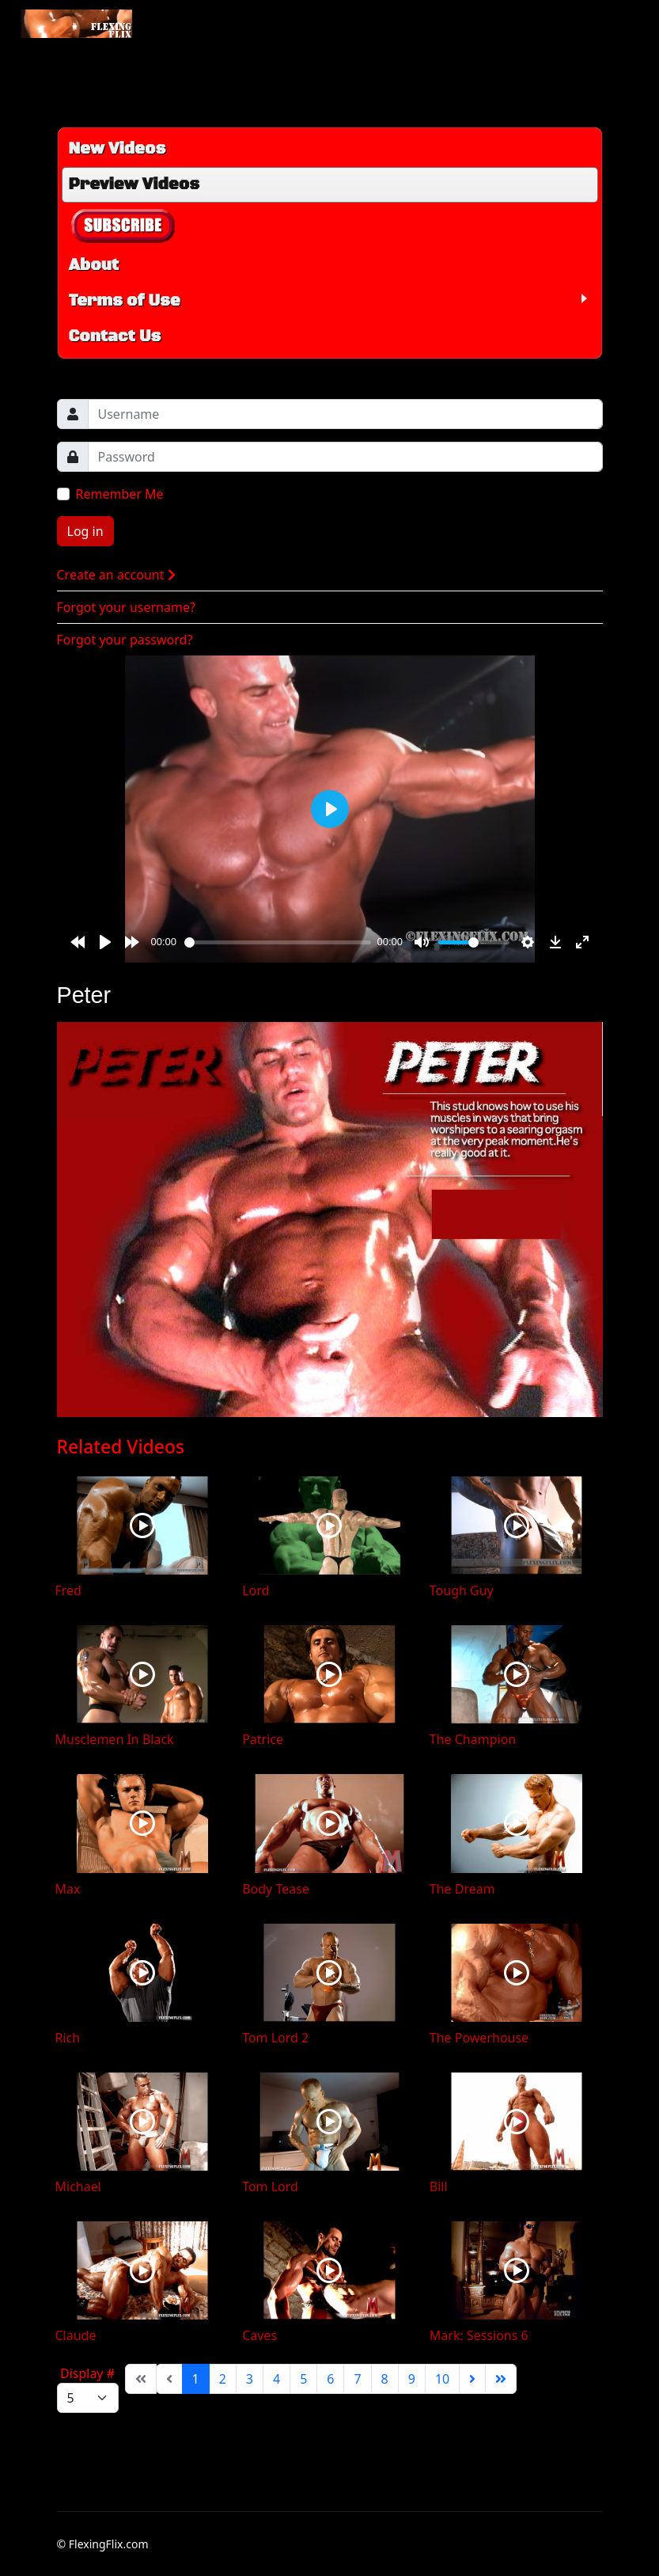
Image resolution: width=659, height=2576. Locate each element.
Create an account (116, 574)
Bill (439, 2186)
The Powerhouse (479, 2037)
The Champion (473, 1739)
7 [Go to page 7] (357, 2379)
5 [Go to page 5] (303, 2379)
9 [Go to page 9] (411, 2379)
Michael (78, 2186)
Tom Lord (270, 2186)
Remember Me (120, 494)
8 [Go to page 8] (384, 2379)
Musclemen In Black (114, 1739)
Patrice (262, 1739)
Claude (76, 2335)
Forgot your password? (125, 639)
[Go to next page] (472, 2379)
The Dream (462, 1889)
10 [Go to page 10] (442, 2379)
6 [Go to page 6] (330, 2379)
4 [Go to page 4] (276, 2379)
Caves (259, 2335)
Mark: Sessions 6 (479, 2335)
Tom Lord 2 (275, 2037)
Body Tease (275, 1889)
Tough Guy (462, 1590)
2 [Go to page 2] (222, 2379)
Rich (68, 2037)
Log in (85, 531)
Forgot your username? (126, 607)
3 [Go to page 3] (249, 2379)
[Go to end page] (501, 2379)
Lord (255, 1590)
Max (68, 1889)
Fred (68, 1590)
